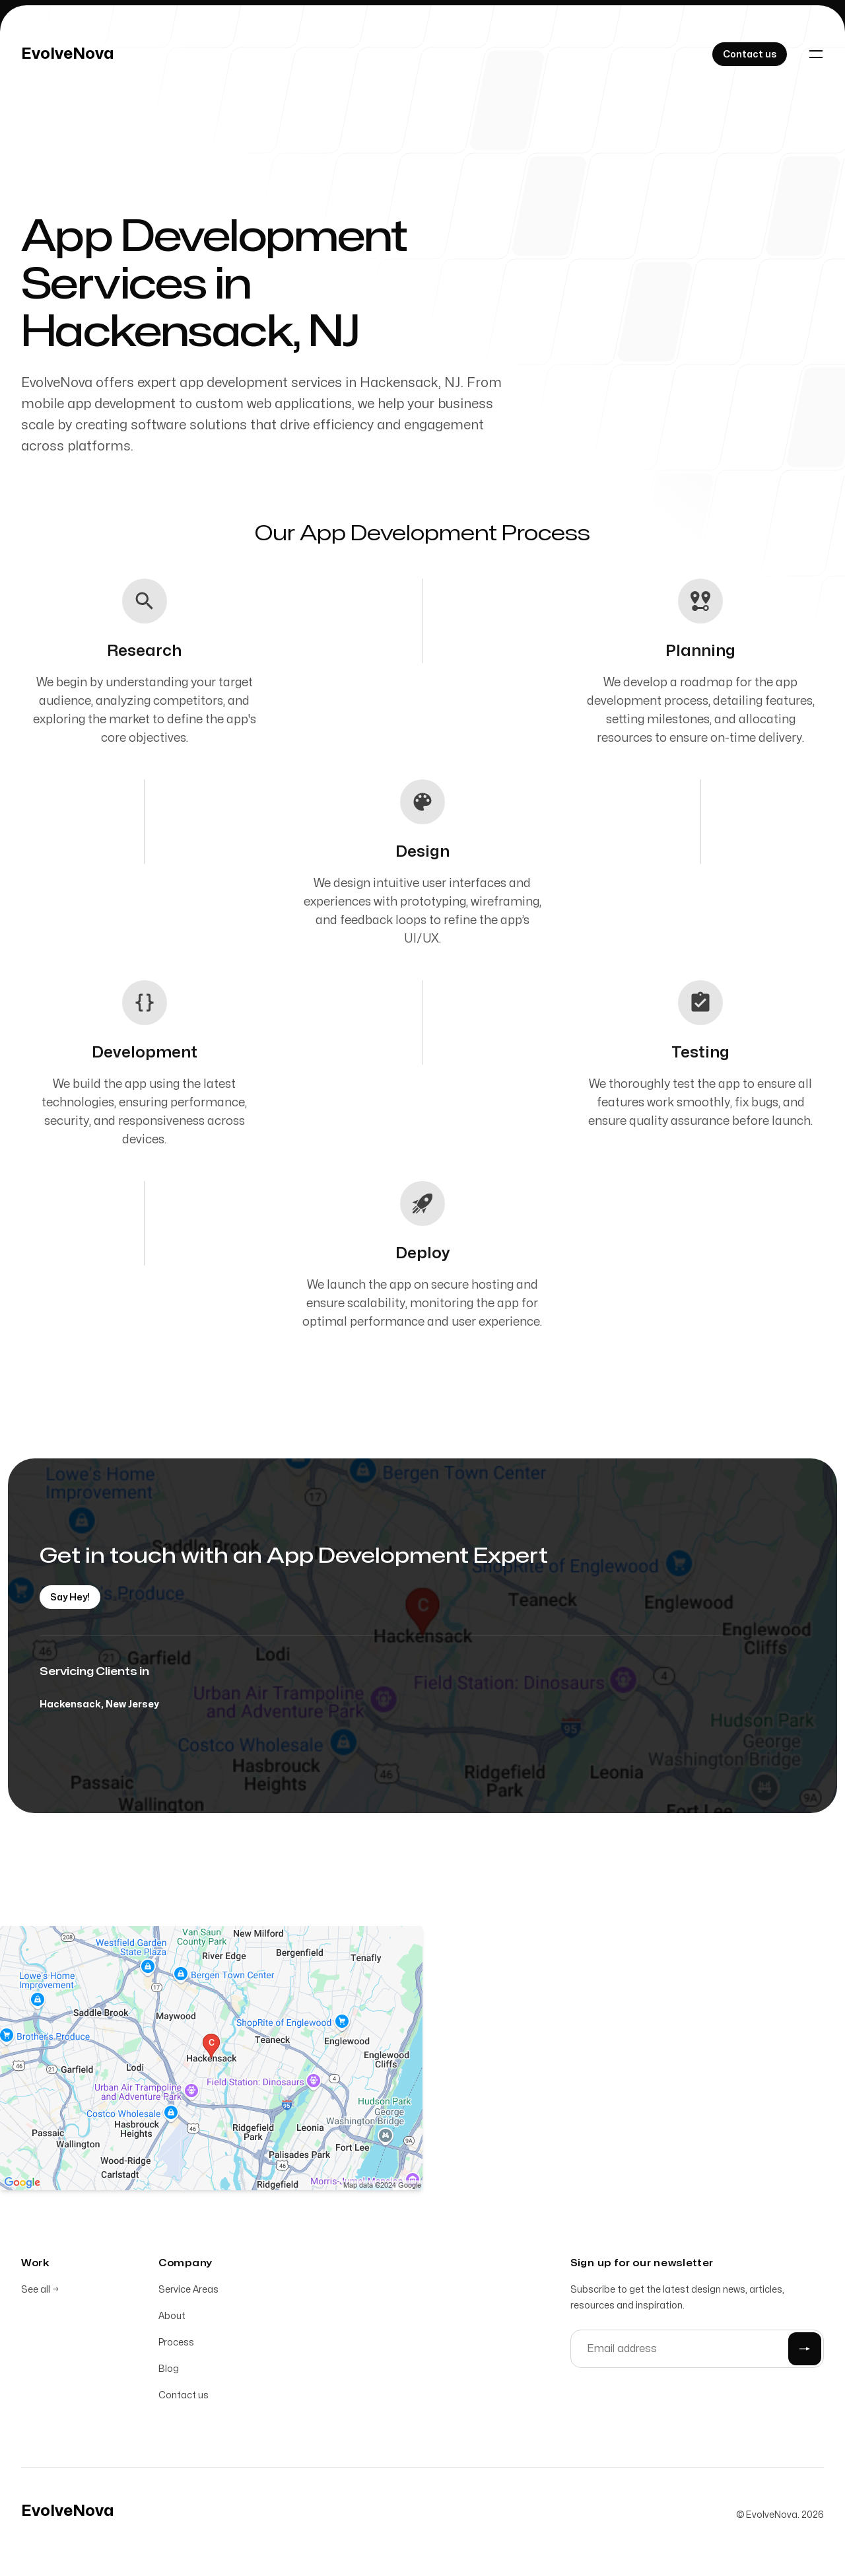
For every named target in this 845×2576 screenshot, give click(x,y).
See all (40, 2289)
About (172, 2316)
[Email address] (697, 2349)
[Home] (67, 54)
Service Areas (188, 2289)
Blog (168, 2369)
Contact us (183, 2395)
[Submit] (804, 2348)
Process (176, 2342)
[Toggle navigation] (815, 54)
